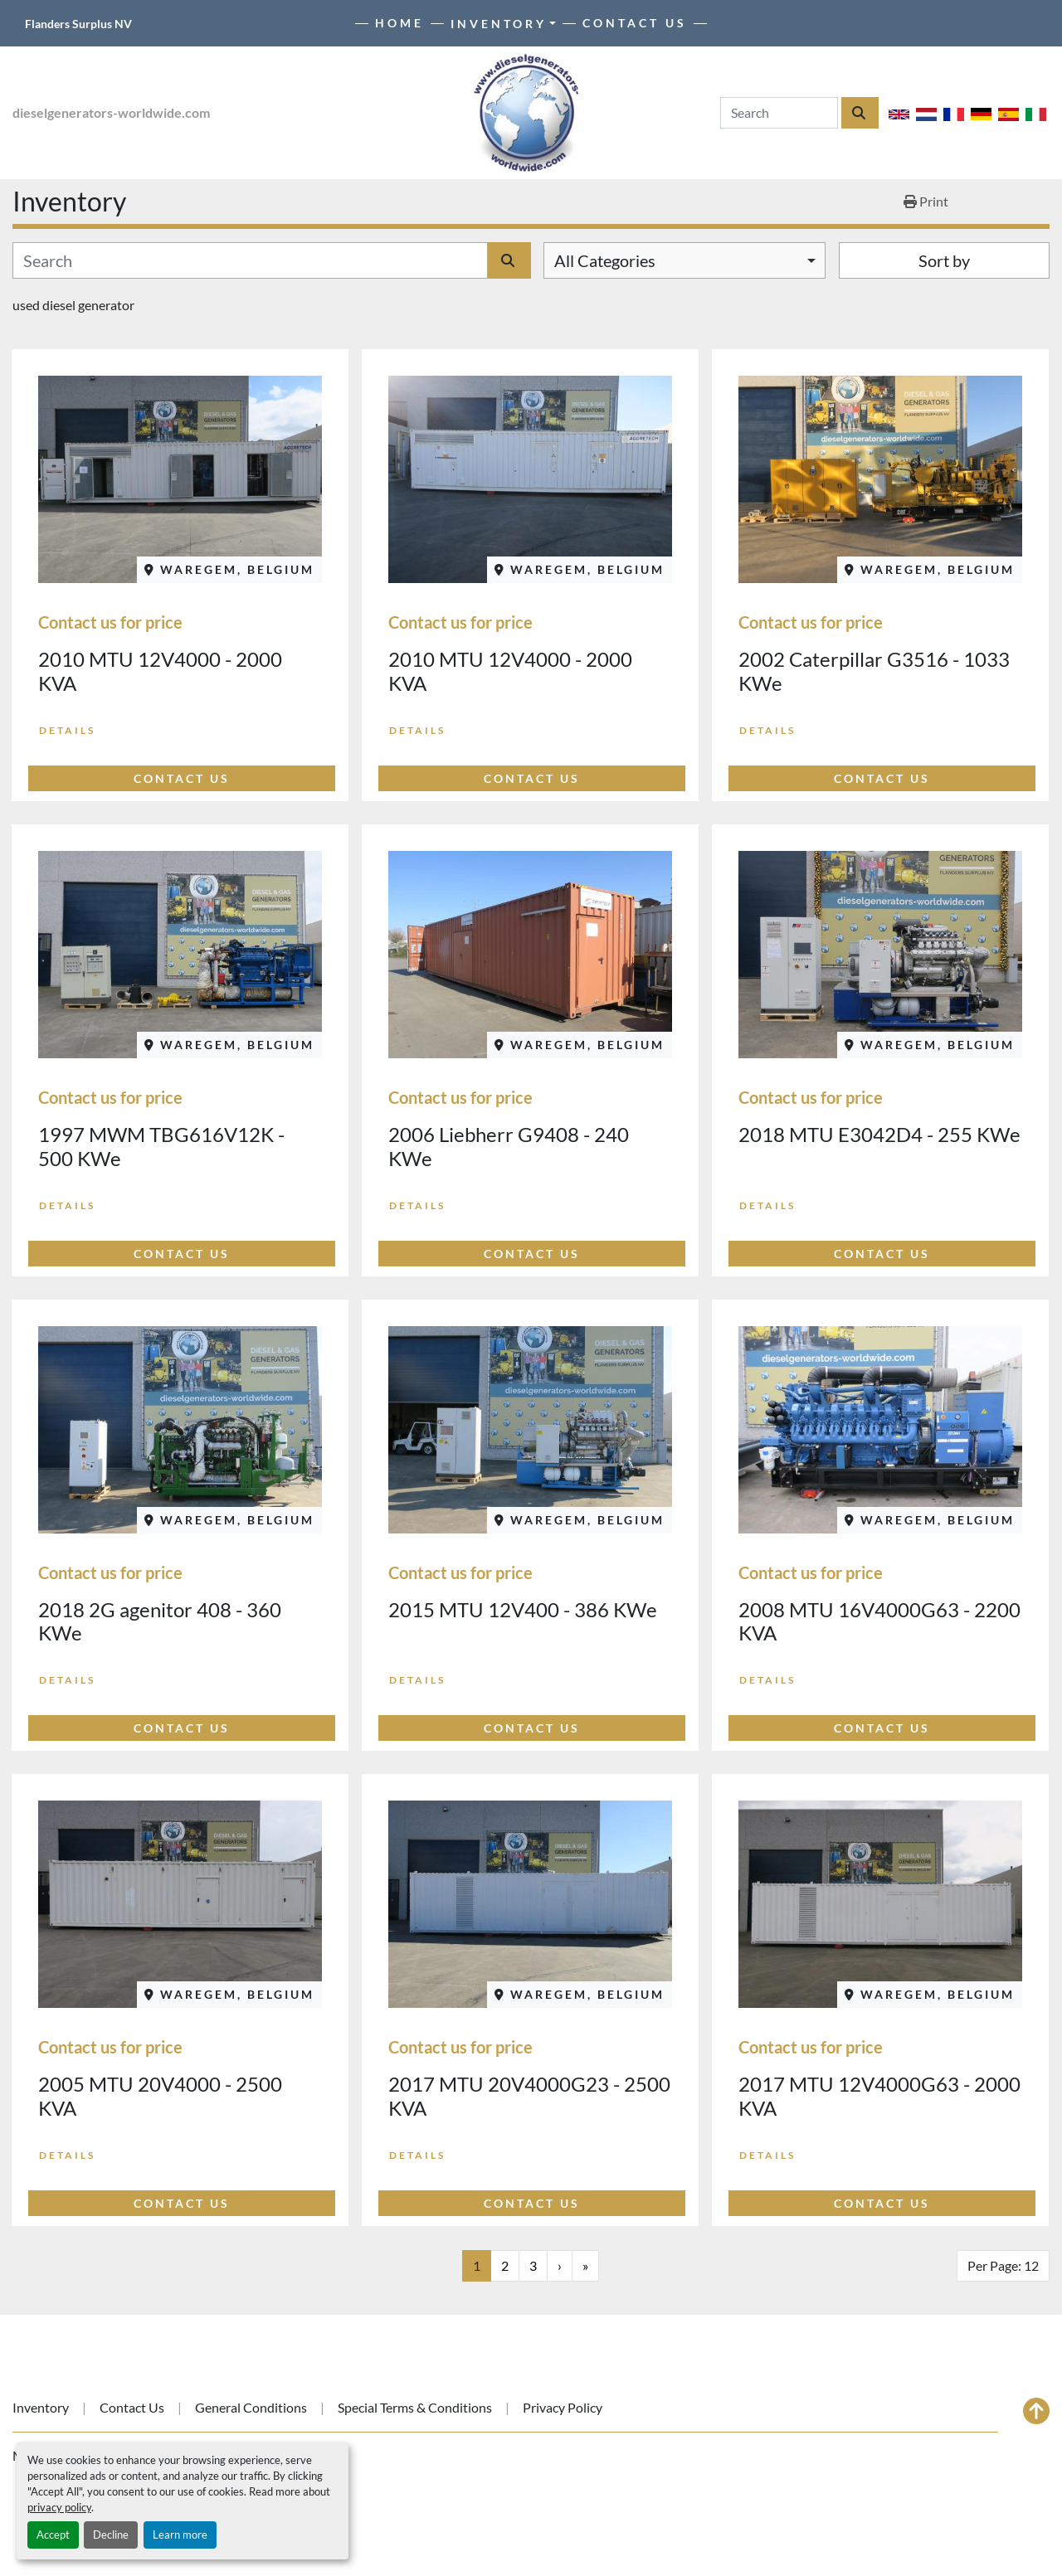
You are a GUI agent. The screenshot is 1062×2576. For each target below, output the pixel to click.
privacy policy (59, 2507)
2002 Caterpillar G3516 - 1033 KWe (874, 671)
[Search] (779, 113)
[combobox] (684, 260)
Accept (53, 2534)
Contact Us (634, 23)
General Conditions (251, 2407)
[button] (504, 23)
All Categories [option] (604, 260)
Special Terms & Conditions (415, 2407)
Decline (111, 2534)
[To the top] (1036, 2411)
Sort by (944, 260)
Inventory (499, 24)
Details (67, 730)
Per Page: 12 (1003, 2265)
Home (399, 23)
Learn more (180, 2534)
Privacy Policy (562, 2407)
